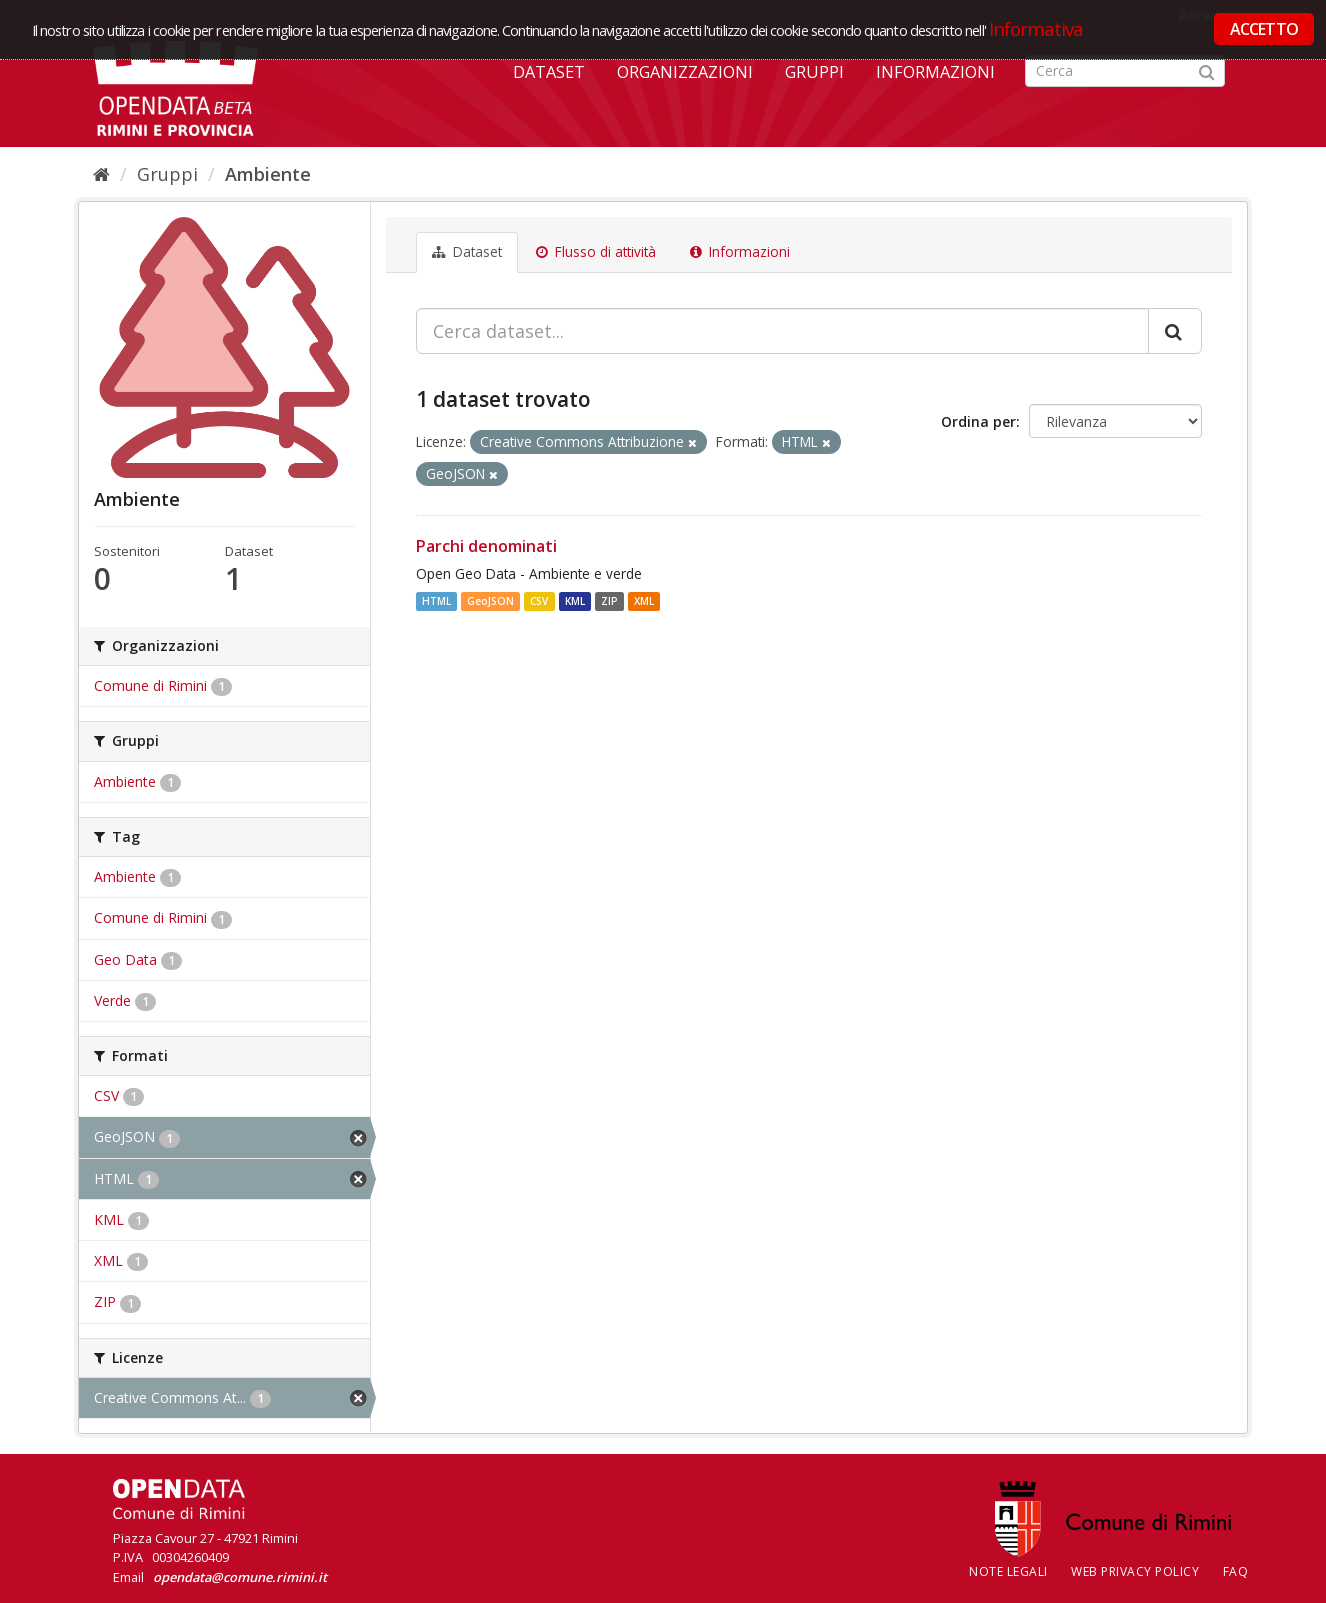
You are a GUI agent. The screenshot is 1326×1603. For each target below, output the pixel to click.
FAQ (1236, 1571)
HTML (436, 601)
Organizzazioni (685, 72)
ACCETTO (1264, 29)
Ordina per (978, 421)
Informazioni (935, 72)
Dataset (549, 72)
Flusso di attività (596, 252)
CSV (539, 601)
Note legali (1008, 1571)
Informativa (1036, 28)
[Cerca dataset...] (782, 331)
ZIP (609, 601)
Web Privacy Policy (1135, 1571)
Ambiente (268, 174)
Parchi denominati (486, 546)
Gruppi (814, 72)
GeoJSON (490, 601)
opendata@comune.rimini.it (240, 1577)
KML (575, 601)
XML (644, 601)
